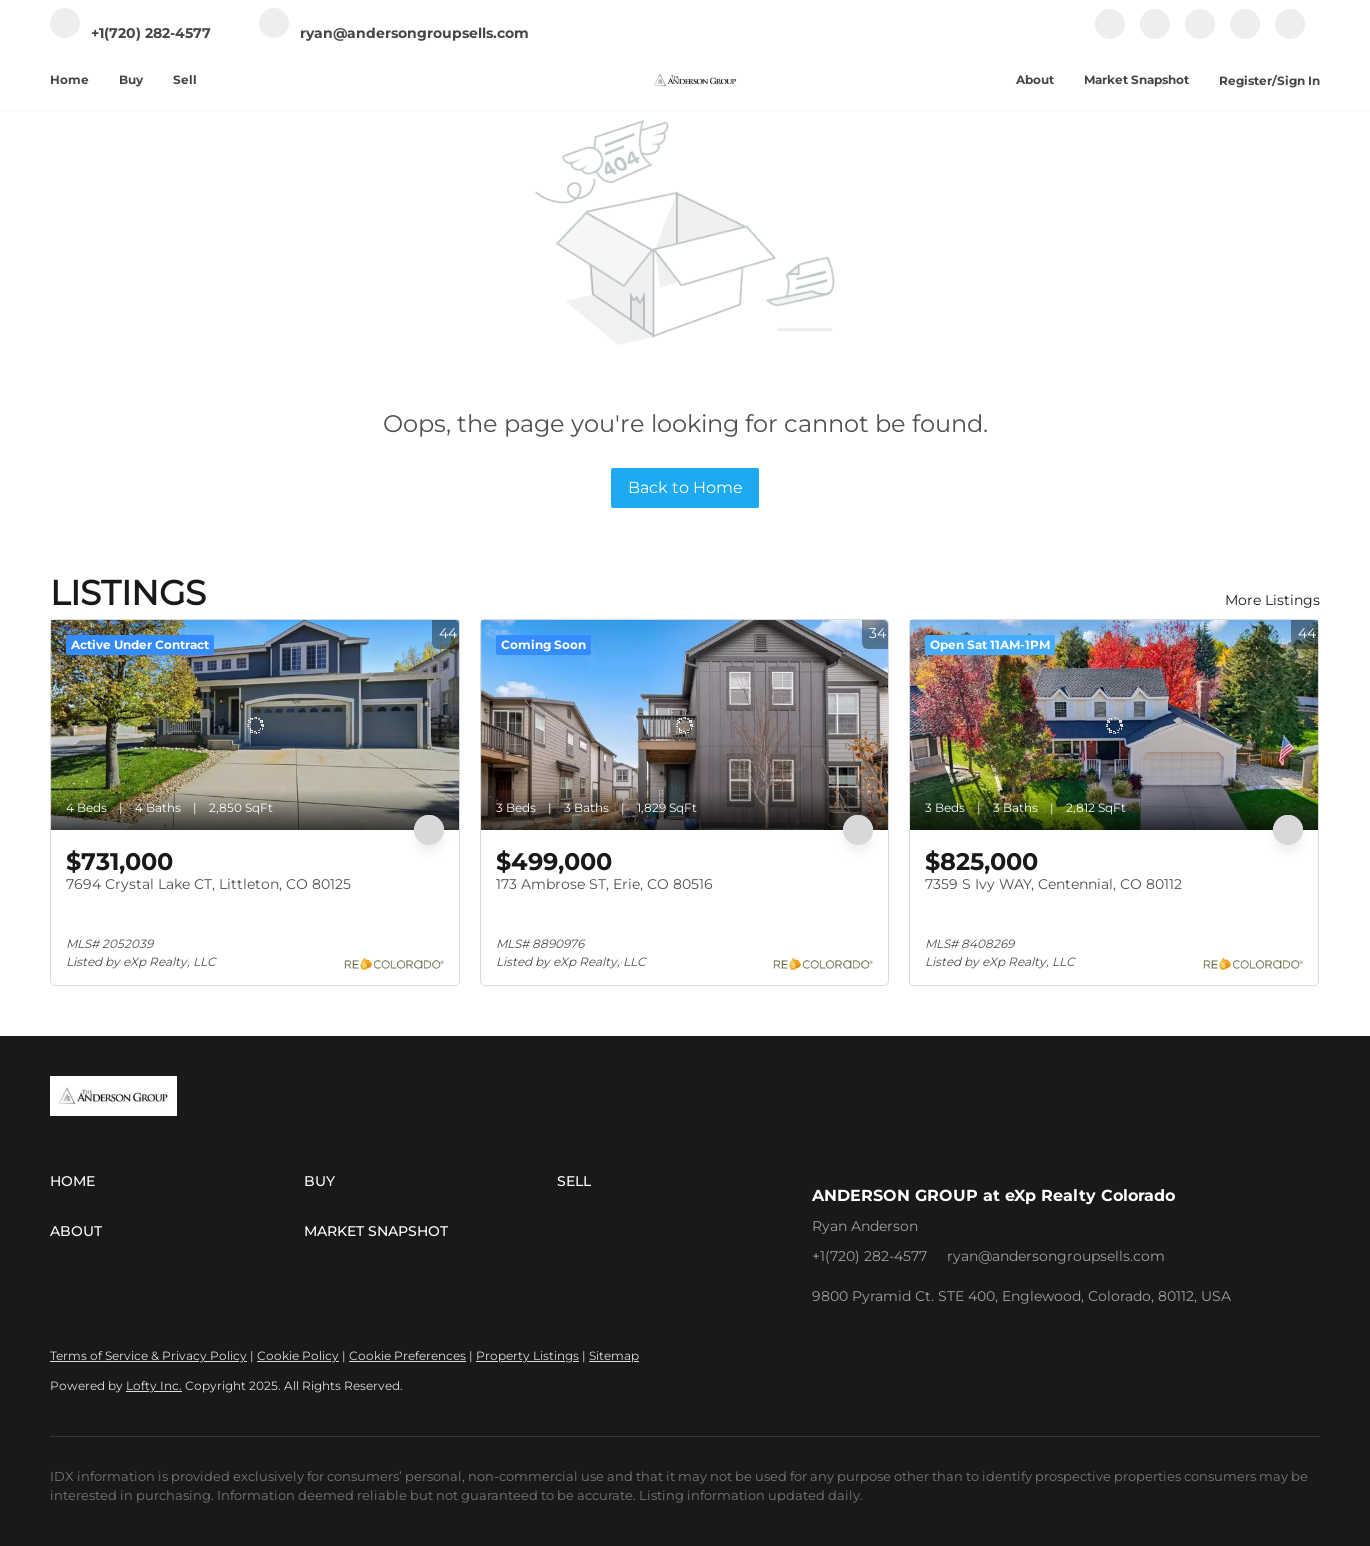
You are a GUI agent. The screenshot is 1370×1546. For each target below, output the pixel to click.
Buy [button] (131, 79)
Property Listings (527, 1355)
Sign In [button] (1298, 80)
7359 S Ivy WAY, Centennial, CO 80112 (1053, 884)
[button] (177, 1181)
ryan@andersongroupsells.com (1056, 1256)
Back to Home (685, 487)
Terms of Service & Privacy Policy (148, 1355)
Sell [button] (185, 79)
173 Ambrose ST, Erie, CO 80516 (604, 884)
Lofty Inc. (154, 1385)
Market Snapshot (1136, 79)
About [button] (1035, 79)
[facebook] (1110, 34)
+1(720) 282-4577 (869, 1256)
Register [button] (1245, 80)
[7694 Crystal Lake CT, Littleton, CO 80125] (255, 725)
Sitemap (614, 1355)
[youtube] (1245, 34)
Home (69, 79)
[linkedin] (1155, 34)
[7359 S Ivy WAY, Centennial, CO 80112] (1114, 725)
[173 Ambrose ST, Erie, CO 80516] (685, 725)
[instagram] (1200, 34)
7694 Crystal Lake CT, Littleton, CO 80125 (208, 884)
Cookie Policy (298, 1355)
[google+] (1290, 34)
